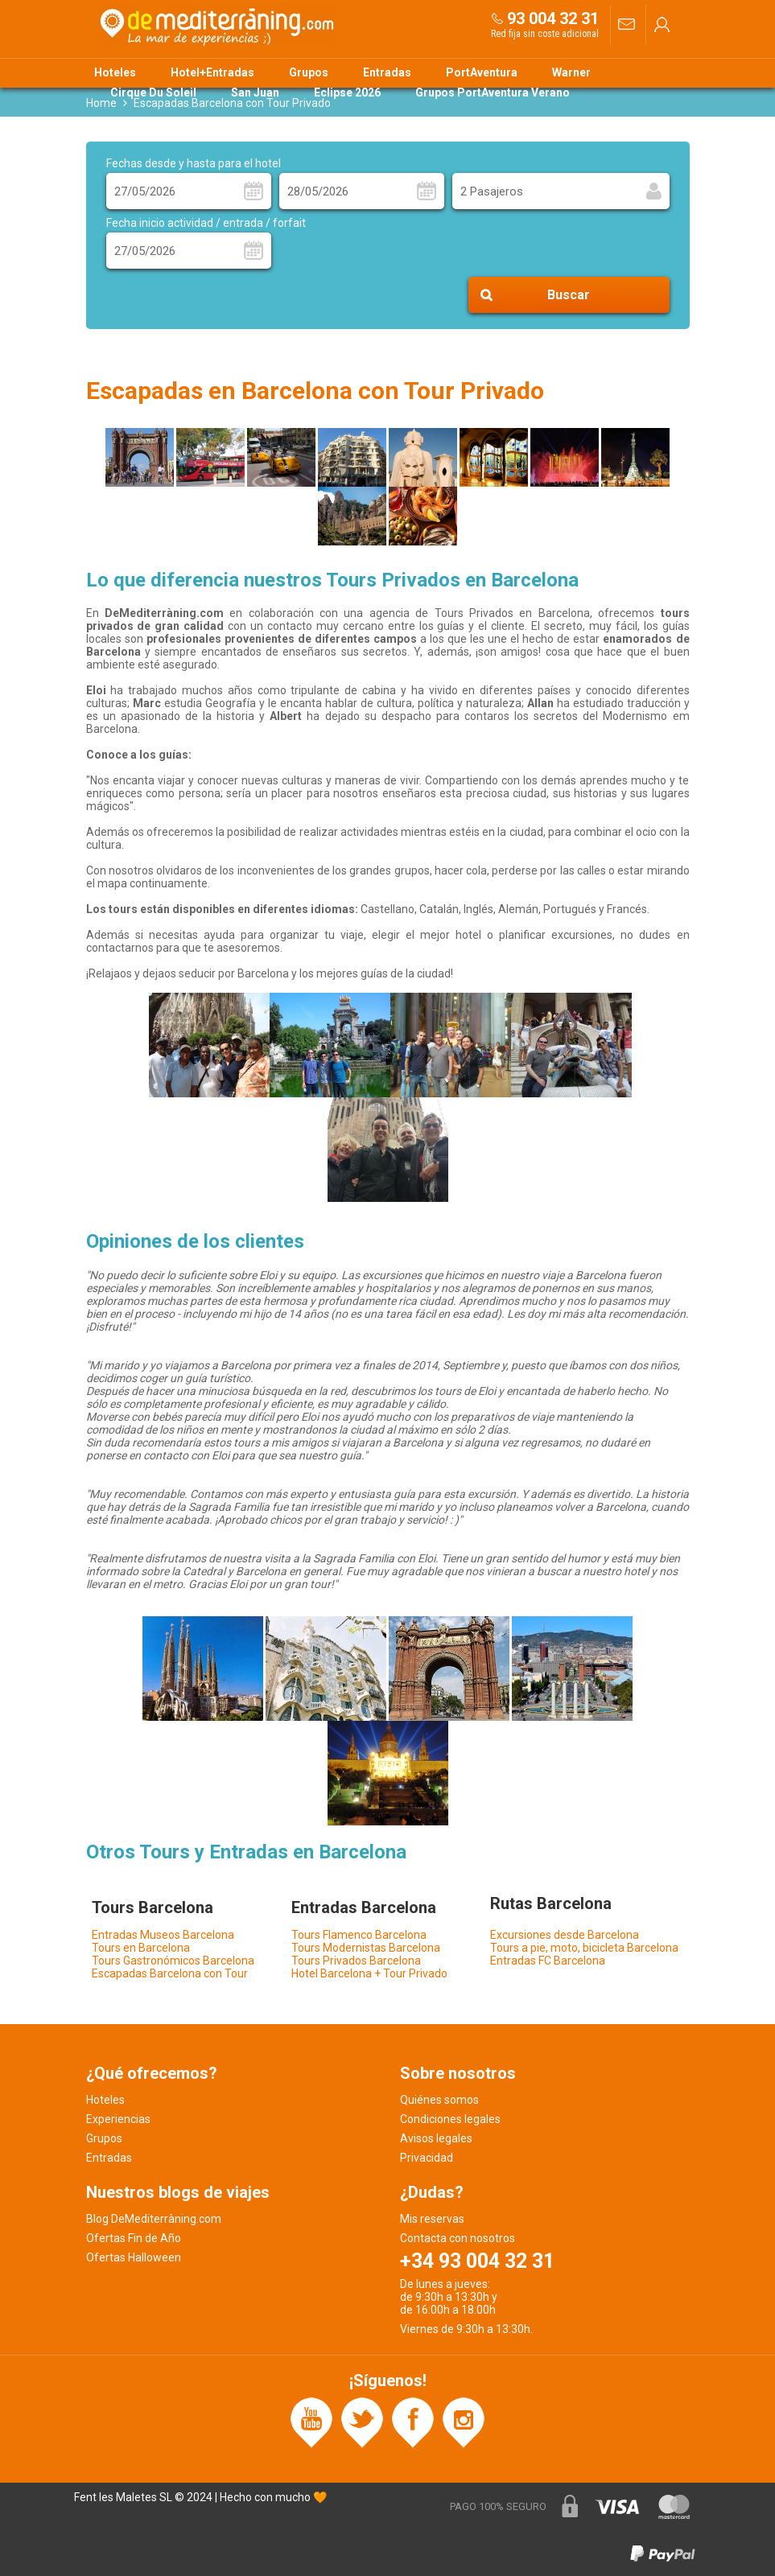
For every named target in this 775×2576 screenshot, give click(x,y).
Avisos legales (436, 2138)
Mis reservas (432, 2218)
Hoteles (115, 72)
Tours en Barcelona (141, 1947)
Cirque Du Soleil (153, 92)
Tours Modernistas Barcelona (365, 1947)
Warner (571, 72)
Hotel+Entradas (212, 72)
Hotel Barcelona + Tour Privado (369, 1973)
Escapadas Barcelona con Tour (170, 1973)
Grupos (308, 72)
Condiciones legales (450, 2119)
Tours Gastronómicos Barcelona (173, 1960)
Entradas (387, 72)
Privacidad (426, 2157)
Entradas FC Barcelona (547, 1960)
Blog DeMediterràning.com (153, 2218)
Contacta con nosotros (457, 2238)
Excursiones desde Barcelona (564, 1934)
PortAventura (481, 72)
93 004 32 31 (553, 18)
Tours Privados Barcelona (356, 1960)
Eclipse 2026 (347, 92)
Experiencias (118, 2119)
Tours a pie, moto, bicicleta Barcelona (584, 1947)
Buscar (568, 294)
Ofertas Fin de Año (133, 2238)
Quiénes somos (439, 2099)
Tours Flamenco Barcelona (359, 1934)
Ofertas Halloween (133, 2257)
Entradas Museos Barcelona (163, 1934)
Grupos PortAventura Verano (492, 92)
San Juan (255, 92)
